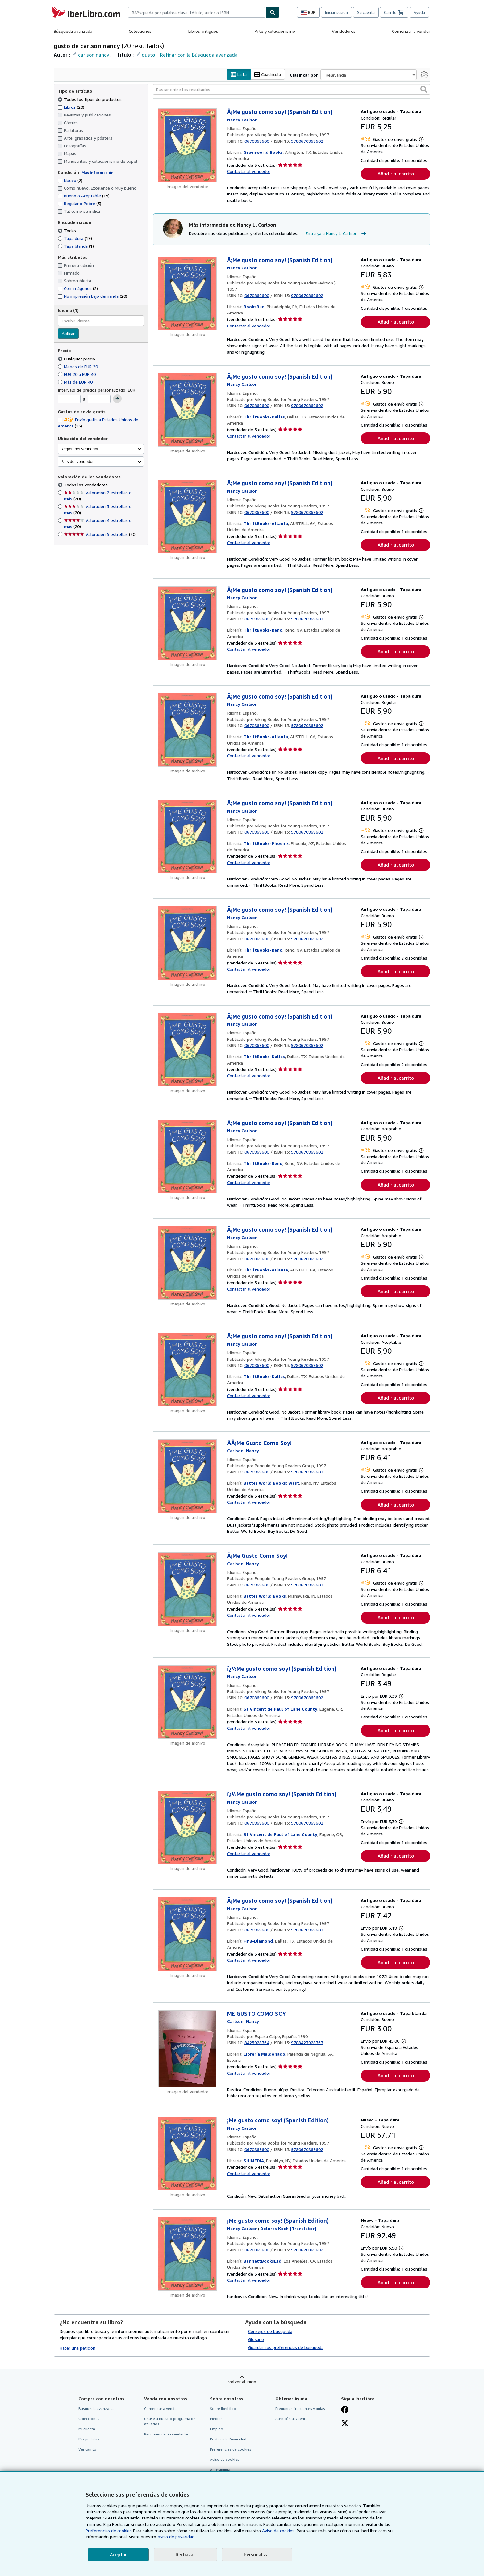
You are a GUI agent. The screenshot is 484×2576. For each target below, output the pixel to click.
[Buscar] (272, 12)
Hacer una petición (77, 2348)
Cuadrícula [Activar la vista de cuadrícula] (267, 75)
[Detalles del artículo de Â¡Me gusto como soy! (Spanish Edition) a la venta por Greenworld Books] (187, 145)
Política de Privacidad (228, 2439)
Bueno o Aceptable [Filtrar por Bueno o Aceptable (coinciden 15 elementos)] (84, 196)
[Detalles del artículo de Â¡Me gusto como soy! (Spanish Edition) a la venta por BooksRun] (187, 293)
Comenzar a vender (411, 31)
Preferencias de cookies (109, 2530)
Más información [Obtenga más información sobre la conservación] (97, 172)
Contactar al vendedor (248, 171)
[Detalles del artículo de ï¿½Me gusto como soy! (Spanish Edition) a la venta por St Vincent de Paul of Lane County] (187, 1702)
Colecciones (140, 31)
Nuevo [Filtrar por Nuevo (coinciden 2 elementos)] (70, 180)
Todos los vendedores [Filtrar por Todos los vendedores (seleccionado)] (86, 485)
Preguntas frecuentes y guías (300, 2408)
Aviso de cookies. (278, 2530)
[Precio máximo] (99, 399)
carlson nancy (93, 55)
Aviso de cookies (224, 2459)
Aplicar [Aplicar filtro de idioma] (68, 333)
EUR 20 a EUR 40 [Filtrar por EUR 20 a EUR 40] (77, 374)
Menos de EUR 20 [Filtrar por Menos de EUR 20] (78, 366)
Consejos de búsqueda (270, 2331)
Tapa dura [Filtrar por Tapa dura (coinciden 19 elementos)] (75, 238)
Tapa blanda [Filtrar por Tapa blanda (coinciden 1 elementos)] (76, 246)
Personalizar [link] (257, 2554)
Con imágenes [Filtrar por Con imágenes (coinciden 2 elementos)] (78, 288)
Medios (216, 2418)
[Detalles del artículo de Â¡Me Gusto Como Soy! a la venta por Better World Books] (187, 1589)
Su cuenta (366, 12)
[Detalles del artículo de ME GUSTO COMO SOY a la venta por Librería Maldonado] (187, 2048)
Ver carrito (87, 2449)
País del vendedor (77, 461)
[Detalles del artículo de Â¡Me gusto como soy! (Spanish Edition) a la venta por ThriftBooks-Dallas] (187, 410)
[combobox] (196, 12)
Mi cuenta (86, 2429)
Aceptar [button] (118, 2554)
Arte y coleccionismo (275, 31)
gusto (148, 55)
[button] (423, 89)
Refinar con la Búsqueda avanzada (199, 55)
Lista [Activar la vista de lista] (239, 75)
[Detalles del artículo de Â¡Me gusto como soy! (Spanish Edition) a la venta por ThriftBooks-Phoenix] (187, 836)
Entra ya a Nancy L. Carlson (337, 234)
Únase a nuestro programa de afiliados (169, 2421)
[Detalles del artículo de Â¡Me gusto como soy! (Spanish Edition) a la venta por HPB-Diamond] (187, 1934)
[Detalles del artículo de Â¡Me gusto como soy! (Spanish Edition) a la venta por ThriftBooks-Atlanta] (187, 516)
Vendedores (344, 31)
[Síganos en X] (344, 2424)
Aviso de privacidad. (176, 2536)
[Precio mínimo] (69, 399)
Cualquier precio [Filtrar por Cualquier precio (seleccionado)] (77, 358)
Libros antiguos (203, 31)
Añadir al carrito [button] (396, 174)
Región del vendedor (79, 449)
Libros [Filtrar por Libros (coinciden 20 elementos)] (71, 107)
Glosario (256, 2339)
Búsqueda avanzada (73, 31)
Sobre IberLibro (223, 2408)
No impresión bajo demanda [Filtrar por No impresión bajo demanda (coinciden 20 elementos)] (92, 296)
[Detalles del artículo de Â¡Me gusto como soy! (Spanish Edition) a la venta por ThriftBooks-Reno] (187, 623)
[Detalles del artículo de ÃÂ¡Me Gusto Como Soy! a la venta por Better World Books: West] (187, 1476)
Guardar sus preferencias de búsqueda (285, 2347)
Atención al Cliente (291, 2418)
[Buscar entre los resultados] (291, 89)
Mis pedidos (88, 2439)
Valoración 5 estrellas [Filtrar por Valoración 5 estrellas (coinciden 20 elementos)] (100, 534)
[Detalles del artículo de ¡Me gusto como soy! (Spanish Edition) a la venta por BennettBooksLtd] (187, 2254)
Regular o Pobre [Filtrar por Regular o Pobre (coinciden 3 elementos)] (79, 203)
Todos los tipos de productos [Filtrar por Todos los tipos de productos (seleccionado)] (90, 99)
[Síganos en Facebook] (344, 2410)
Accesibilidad (221, 2470)
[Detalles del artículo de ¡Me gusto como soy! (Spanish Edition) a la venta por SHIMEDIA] (187, 2154)
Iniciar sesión (336, 12)
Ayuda (419, 12)
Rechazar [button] (185, 2554)
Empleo (216, 2429)
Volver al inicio (242, 2381)
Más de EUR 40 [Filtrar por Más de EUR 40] (76, 382)
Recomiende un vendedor (166, 2434)
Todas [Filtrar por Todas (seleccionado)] (67, 230)
